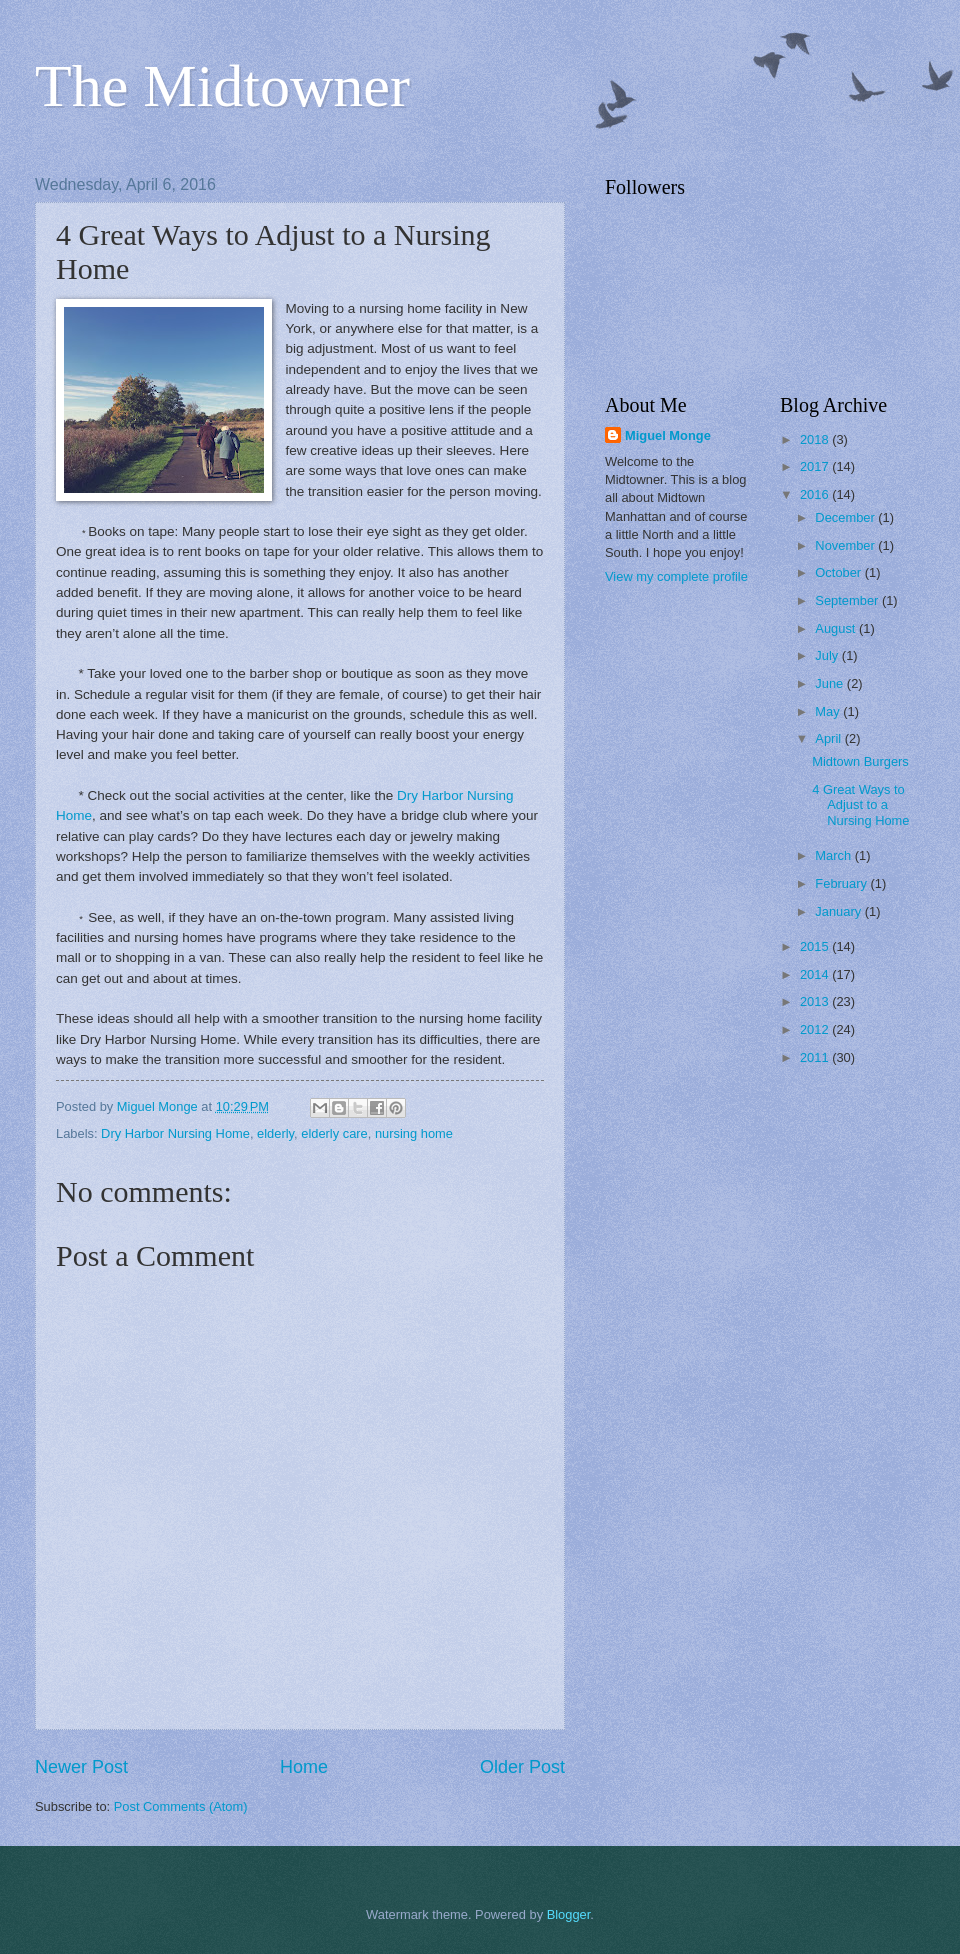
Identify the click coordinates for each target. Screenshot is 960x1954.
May (829, 711)
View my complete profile (676, 576)
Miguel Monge (668, 435)
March (834, 855)
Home (304, 1767)
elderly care (334, 1133)
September (848, 600)
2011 (816, 1057)
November (846, 545)
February (842, 883)
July (828, 655)
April (829, 738)
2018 (816, 439)
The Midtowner (222, 86)
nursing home (414, 1133)
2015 (816, 946)
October (839, 572)
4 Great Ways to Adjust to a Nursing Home (860, 805)
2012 (816, 1029)
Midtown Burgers (860, 761)
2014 (816, 974)
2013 (816, 1001)
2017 (816, 466)
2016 (816, 494)
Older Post (522, 1767)
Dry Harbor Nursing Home (175, 1133)
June (831, 683)
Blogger (569, 1914)
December (846, 517)
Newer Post (81, 1767)
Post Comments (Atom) (181, 1806)
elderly (275, 1133)
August (837, 628)
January (839, 911)
